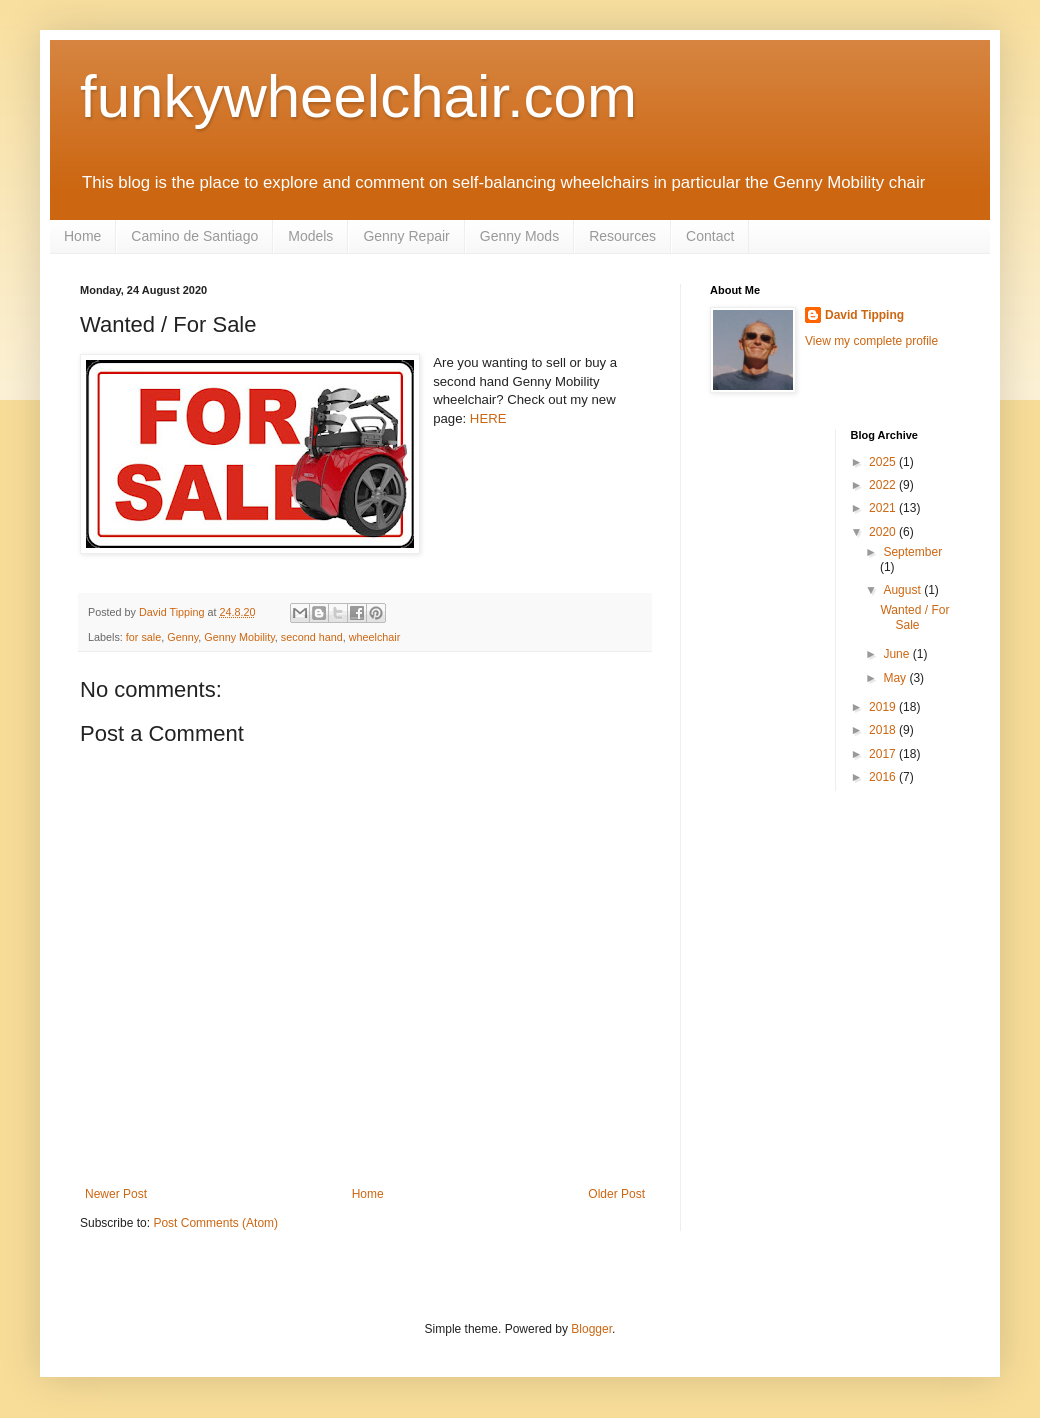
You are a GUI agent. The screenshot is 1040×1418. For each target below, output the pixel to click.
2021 (884, 508)
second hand (312, 637)
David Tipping (864, 315)
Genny (182, 637)
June (897, 654)
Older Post (616, 1194)
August (903, 590)
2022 (884, 485)
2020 (884, 532)
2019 (884, 707)
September (912, 552)
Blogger (591, 1329)
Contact (710, 236)
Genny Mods (519, 236)
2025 (884, 462)
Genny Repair (406, 236)
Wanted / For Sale (914, 617)
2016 (884, 777)
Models (310, 236)
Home (82, 236)
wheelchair (375, 637)
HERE (488, 418)
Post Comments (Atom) (215, 1223)
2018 (884, 730)
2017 (884, 754)
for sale (143, 637)
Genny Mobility (239, 637)
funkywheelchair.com (358, 96)
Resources (622, 236)
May (896, 678)
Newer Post (116, 1194)
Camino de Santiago (194, 236)
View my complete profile (871, 341)
